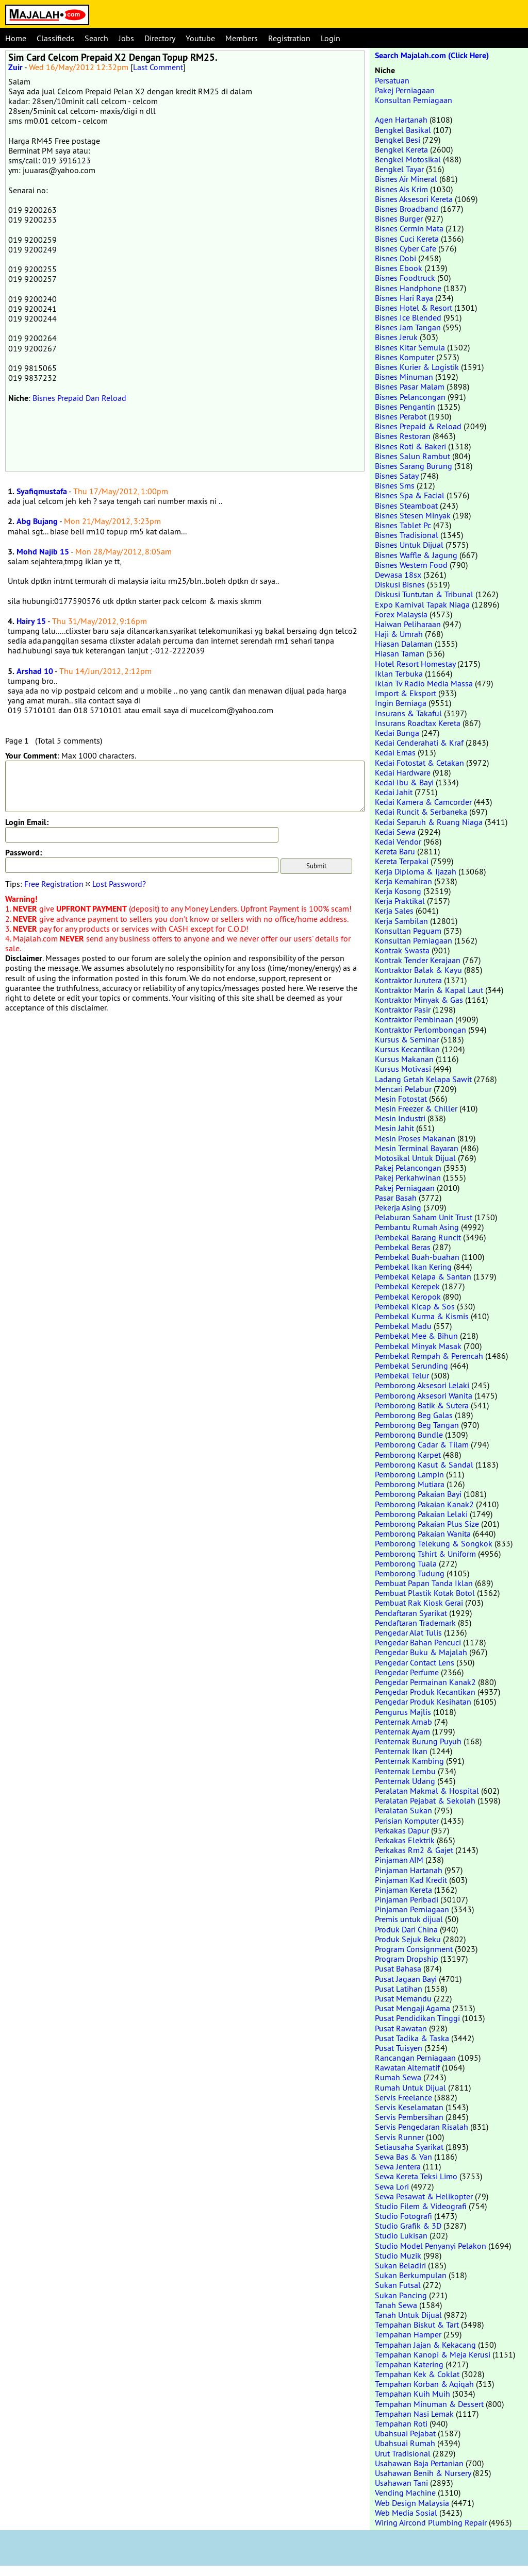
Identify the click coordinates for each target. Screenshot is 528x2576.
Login (330, 38)
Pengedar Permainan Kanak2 (425, 1682)
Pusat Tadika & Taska (412, 2038)
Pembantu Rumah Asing (417, 1227)
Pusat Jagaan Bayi (406, 1979)
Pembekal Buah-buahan (417, 1257)
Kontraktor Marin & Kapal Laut (429, 990)
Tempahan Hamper (408, 2334)
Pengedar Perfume (407, 1672)
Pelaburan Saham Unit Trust (423, 1217)
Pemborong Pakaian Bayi (418, 1494)
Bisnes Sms (395, 485)
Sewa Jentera (398, 2166)
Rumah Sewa (398, 2077)
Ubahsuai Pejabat (405, 2433)
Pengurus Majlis (403, 1712)
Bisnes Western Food (411, 565)
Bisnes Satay (396, 475)
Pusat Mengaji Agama (412, 2008)
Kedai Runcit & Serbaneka (421, 811)
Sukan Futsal (398, 2285)
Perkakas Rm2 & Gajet (414, 1850)
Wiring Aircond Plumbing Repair (431, 2522)
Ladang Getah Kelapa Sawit (423, 1079)
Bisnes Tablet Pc (403, 525)
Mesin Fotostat (401, 1098)
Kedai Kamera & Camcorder (423, 802)
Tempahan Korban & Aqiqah (424, 2384)
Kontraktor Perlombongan (420, 1029)
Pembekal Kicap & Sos (415, 1306)
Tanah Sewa (396, 2305)
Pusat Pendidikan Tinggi (417, 2018)
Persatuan (392, 80)
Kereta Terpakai (401, 861)
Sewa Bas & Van (403, 2156)
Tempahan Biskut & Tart (417, 2324)
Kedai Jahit (393, 792)
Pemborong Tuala (406, 1563)
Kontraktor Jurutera (408, 980)
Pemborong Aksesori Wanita (423, 1395)
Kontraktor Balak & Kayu (418, 970)
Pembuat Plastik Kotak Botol (425, 1593)
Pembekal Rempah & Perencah (429, 1356)
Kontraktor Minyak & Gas (419, 1000)
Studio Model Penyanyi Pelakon (430, 2246)
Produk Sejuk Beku (408, 1939)
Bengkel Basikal (403, 130)
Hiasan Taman (399, 653)
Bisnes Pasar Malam (409, 386)
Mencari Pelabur (403, 1089)
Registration (289, 38)
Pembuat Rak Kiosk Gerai (419, 1602)
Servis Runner (399, 2137)
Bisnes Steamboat (406, 505)
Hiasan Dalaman (404, 643)
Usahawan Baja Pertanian (419, 2463)
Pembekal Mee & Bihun (416, 1336)
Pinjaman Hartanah (408, 1870)
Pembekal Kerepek (407, 1286)
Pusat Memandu (403, 1998)
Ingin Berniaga (400, 703)
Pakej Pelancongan (408, 1168)
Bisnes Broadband (406, 209)
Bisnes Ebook (398, 268)
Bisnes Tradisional (406, 535)
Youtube (200, 38)
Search (96, 38)
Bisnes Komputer (404, 357)
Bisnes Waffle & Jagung (416, 555)
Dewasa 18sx (398, 574)
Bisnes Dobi (395, 258)
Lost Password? (119, 884)
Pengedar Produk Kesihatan (423, 1701)
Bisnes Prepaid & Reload (418, 426)
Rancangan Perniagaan (415, 2057)
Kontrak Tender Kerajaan (417, 960)
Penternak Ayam (402, 1731)
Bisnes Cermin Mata (409, 228)
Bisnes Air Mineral (406, 179)
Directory (159, 38)
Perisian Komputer (407, 1820)
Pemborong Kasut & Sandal (424, 1464)
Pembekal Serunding (411, 1365)
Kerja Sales (394, 910)
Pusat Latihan (398, 1988)
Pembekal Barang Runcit (418, 1237)
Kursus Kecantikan (407, 1049)
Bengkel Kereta (401, 149)
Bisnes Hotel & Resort (413, 307)
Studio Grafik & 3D (408, 2225)
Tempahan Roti (401, 2423)
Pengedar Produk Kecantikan (425, 1692)
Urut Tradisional (403, 2453)
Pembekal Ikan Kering (413, 1266)
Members (241, 38)
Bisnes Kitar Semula (410, 347)
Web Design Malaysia (412, 2503)
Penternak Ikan (401, 1751)
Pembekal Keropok (408, 1296)
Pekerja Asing (398, 1207)
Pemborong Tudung (409, 1573)
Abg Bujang (37, 521)
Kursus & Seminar (407, 1039)
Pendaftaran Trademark (415, 1623)
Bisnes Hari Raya (404, 298)
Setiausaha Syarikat (409, 2147)
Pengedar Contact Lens (414, 1662)
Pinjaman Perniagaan (412, 1909)
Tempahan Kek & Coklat (417, 2374)
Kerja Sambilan (401, 921)
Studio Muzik (398, 2255)
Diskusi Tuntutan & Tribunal (424, 594)
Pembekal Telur (402, 1375)
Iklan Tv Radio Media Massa (424, 683)
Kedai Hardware (403, 772)
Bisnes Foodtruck (405, 278)
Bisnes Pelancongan (410, 397)
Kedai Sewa (395, 832)
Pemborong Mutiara (409, 1484)
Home (15, 38)
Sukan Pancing (401, 2295)
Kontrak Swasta (402, 950)
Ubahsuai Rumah (405, 2443)
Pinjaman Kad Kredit (411, 1880)
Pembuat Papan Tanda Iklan (424, 1583)
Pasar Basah (396, 1197)
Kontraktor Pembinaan (414, 1019)
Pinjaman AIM (399, 1860)
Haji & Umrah (399, 634)
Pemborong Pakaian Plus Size (427, 1524)
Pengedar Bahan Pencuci (418, 1642)
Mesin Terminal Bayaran (416, 1148)
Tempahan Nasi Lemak (414, 2414)
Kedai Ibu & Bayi (404, 782)
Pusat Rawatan (401, 2028)
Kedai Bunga (397, 733)
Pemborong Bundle (409, 1434)
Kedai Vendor (398, 841)
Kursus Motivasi (403, 1069)
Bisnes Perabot (400, 416)
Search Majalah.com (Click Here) (432, 55)
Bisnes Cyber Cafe (405, 248)
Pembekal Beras (403, 1247)
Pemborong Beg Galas (414, 1415)
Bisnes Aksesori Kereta (414, 199)
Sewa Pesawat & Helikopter (424, 2196)
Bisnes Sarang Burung (413, 466)
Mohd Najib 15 (42, 551)
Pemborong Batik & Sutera (422, 1405)
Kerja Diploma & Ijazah (415, 871)
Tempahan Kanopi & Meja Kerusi (432, 2354)
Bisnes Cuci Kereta (407, 238)
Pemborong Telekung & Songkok (433, 1543)
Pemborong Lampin (409, 1474)
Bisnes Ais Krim (401, 189)
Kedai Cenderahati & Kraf (419, 742)
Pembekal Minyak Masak (418, 1346)
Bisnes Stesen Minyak (413, 515)
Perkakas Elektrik (405, 1840)
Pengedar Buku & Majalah (421, 1652)
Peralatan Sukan (403, 1810)
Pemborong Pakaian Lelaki (421, 1514)
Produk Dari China (406, 1929)
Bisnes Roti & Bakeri (410, 446)
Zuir (15, 67)
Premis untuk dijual (409, 1919)
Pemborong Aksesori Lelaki (422, 1385)
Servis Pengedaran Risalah (421, 2127)
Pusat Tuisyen (398, 2048)
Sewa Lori (392, 2186)
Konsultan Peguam (408, 930)
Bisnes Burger (399, 218)
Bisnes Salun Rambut (412, 456)
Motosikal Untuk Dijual (415, 1158)
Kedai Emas (395, 752)
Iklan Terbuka (399, 673)
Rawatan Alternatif (407, 2067)
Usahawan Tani (401, 2483)
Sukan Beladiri (400, 2265)
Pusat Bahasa (398, 1968)
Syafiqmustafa (41, 491)
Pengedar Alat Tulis (408, 1632)
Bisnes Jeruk (396, 337)
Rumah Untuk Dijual (410, 2087)
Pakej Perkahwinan (408, 1177)
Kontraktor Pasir (403, 1009)
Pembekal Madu (403, 1326)
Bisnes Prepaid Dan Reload (79, 398)
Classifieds (55, 38)
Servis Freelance (403, 2097)
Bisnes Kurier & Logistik (417, 367)
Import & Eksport (405, 693)
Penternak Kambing (409, 1761)
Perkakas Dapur (402, 1830)
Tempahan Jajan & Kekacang (425, 2344)
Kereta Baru (395, 851)
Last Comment (158, 67)
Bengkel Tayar (399, 169)
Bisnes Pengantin (405, 406)
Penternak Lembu (405, 1771)
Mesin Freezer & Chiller (416, 1108)
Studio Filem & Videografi (421, 2206)
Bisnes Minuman (404, 377)
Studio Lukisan (401, 2235)
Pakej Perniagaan (405, 90)
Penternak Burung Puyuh (418, 1741)
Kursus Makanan (404, 1059)
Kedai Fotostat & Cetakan (419, 762)
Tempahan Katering (409, 2364)
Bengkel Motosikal (408, 159)
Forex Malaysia (401, 614)
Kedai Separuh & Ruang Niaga (429, 822)
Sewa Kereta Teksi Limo (416, 2176)
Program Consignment (414, 1949)
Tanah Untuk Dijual (408, 2315)
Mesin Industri (400, 1118)
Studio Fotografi (403, 2216)
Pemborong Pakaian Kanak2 (424, 1504)
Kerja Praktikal (400, 901)
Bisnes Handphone (408, 288)
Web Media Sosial (406, 2512)
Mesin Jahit (394, 1128)
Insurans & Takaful (408, 713)
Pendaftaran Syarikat (411, 1613)
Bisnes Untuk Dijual (409, 545)
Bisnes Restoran (403, 436)
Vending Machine (405, 2492)
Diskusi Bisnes (400, 584)
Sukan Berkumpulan (411, 2275)
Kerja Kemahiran (403, 881)
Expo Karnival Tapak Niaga (422, 604)
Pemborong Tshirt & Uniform (425, 1553)
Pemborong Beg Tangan (417, 1425)
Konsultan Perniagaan (413, 100)
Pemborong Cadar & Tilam (422, 1444)
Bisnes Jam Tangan (408, 327)
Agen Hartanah (401, 119)
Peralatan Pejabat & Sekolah (425, 1800)
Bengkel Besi (397, 139)
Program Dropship (406, 1959)
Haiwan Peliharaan (408, 624)
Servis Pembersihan (409, 2117)
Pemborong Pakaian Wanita (423, 1533)
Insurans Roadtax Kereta (417, 723)
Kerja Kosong (398, 891)
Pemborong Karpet (408, 1455)
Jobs (126, 38)
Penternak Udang (405, 1781)
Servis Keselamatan (409, 2107)
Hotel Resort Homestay (415, 664)
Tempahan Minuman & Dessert (429, 2404)
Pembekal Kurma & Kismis (422, 1316)
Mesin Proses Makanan (415, 1138)
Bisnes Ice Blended (408, 317)
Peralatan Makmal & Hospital (427, 1791)
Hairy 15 (31, 621)
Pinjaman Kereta (403, 1889)
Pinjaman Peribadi (406, 1899)
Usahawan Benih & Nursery (423, 2473)
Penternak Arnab (403, 1721)
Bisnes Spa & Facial (409, 495)
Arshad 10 (34, 671)
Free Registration (54, 884)
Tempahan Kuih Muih (412, 2393)
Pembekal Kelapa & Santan (423, 1276)
